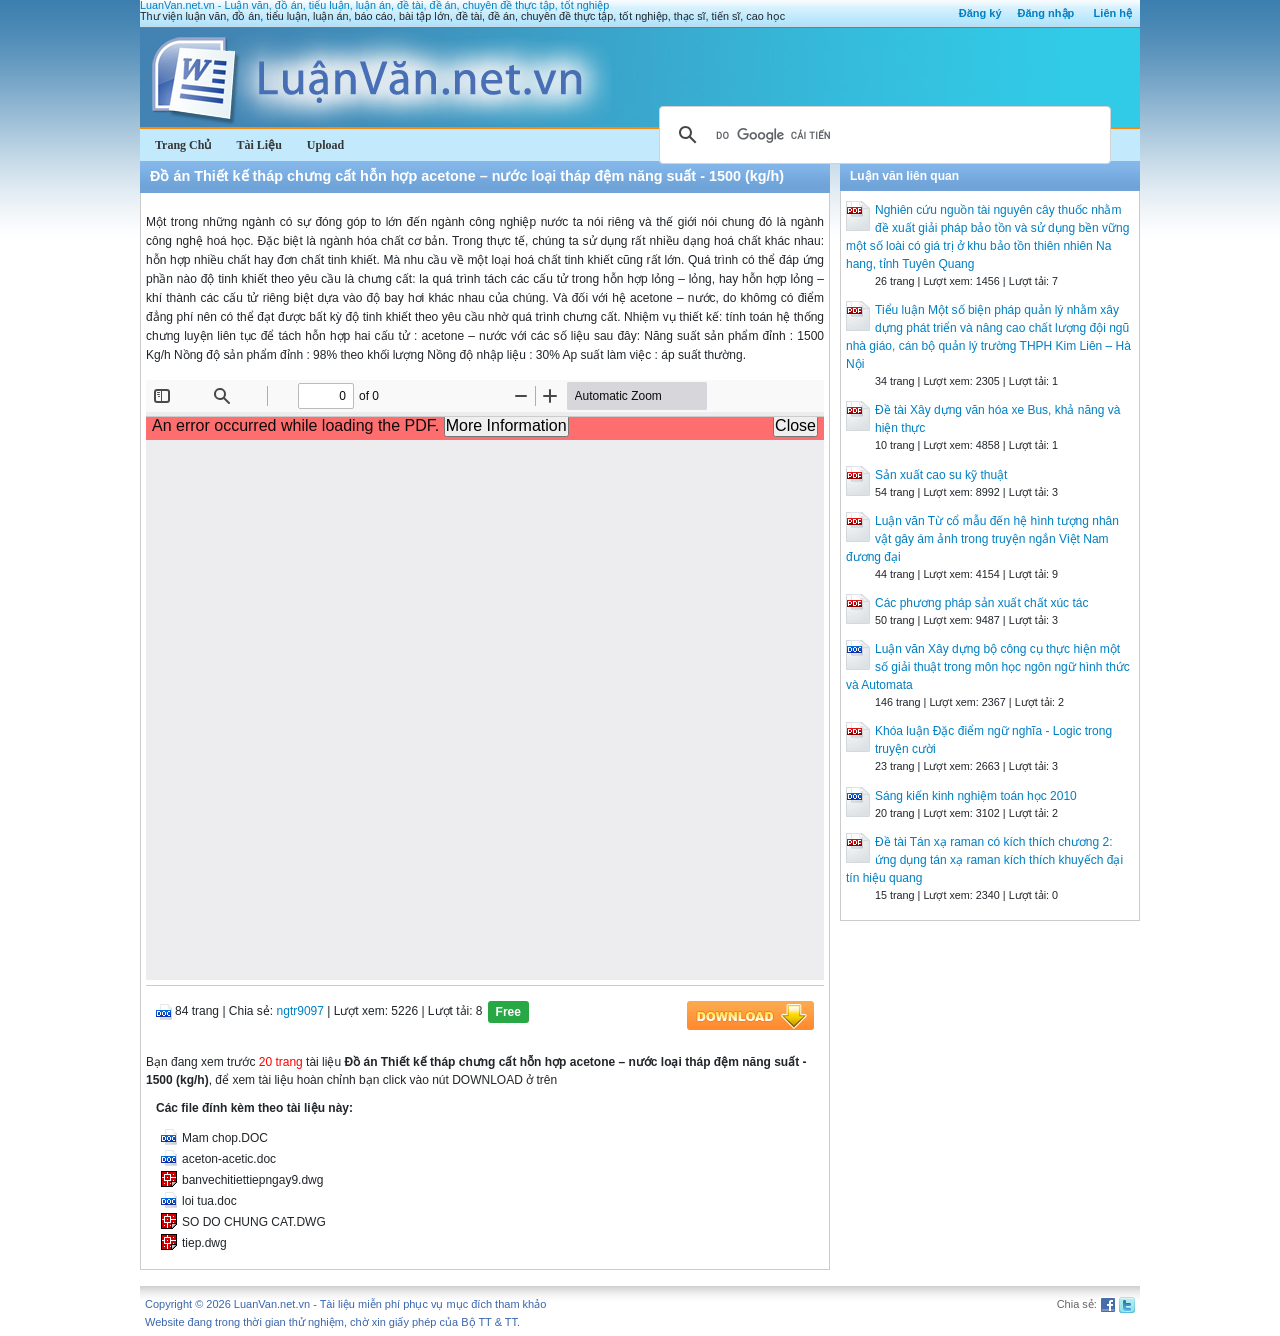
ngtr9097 (300, 1011)
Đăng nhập (1046, 13)
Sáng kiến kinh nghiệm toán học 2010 (976, 796)
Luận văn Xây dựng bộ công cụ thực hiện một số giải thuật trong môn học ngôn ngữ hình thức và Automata (988, 667)
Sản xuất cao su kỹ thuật (941, 475)
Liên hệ (1113, 13)
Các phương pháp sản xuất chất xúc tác (981, 603)
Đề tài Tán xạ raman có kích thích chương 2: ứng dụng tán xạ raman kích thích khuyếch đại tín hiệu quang (984, 860)
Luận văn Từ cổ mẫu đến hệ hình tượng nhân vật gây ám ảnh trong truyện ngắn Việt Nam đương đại (982, 539)
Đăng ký (980, 13)
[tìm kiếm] (882, 135)
